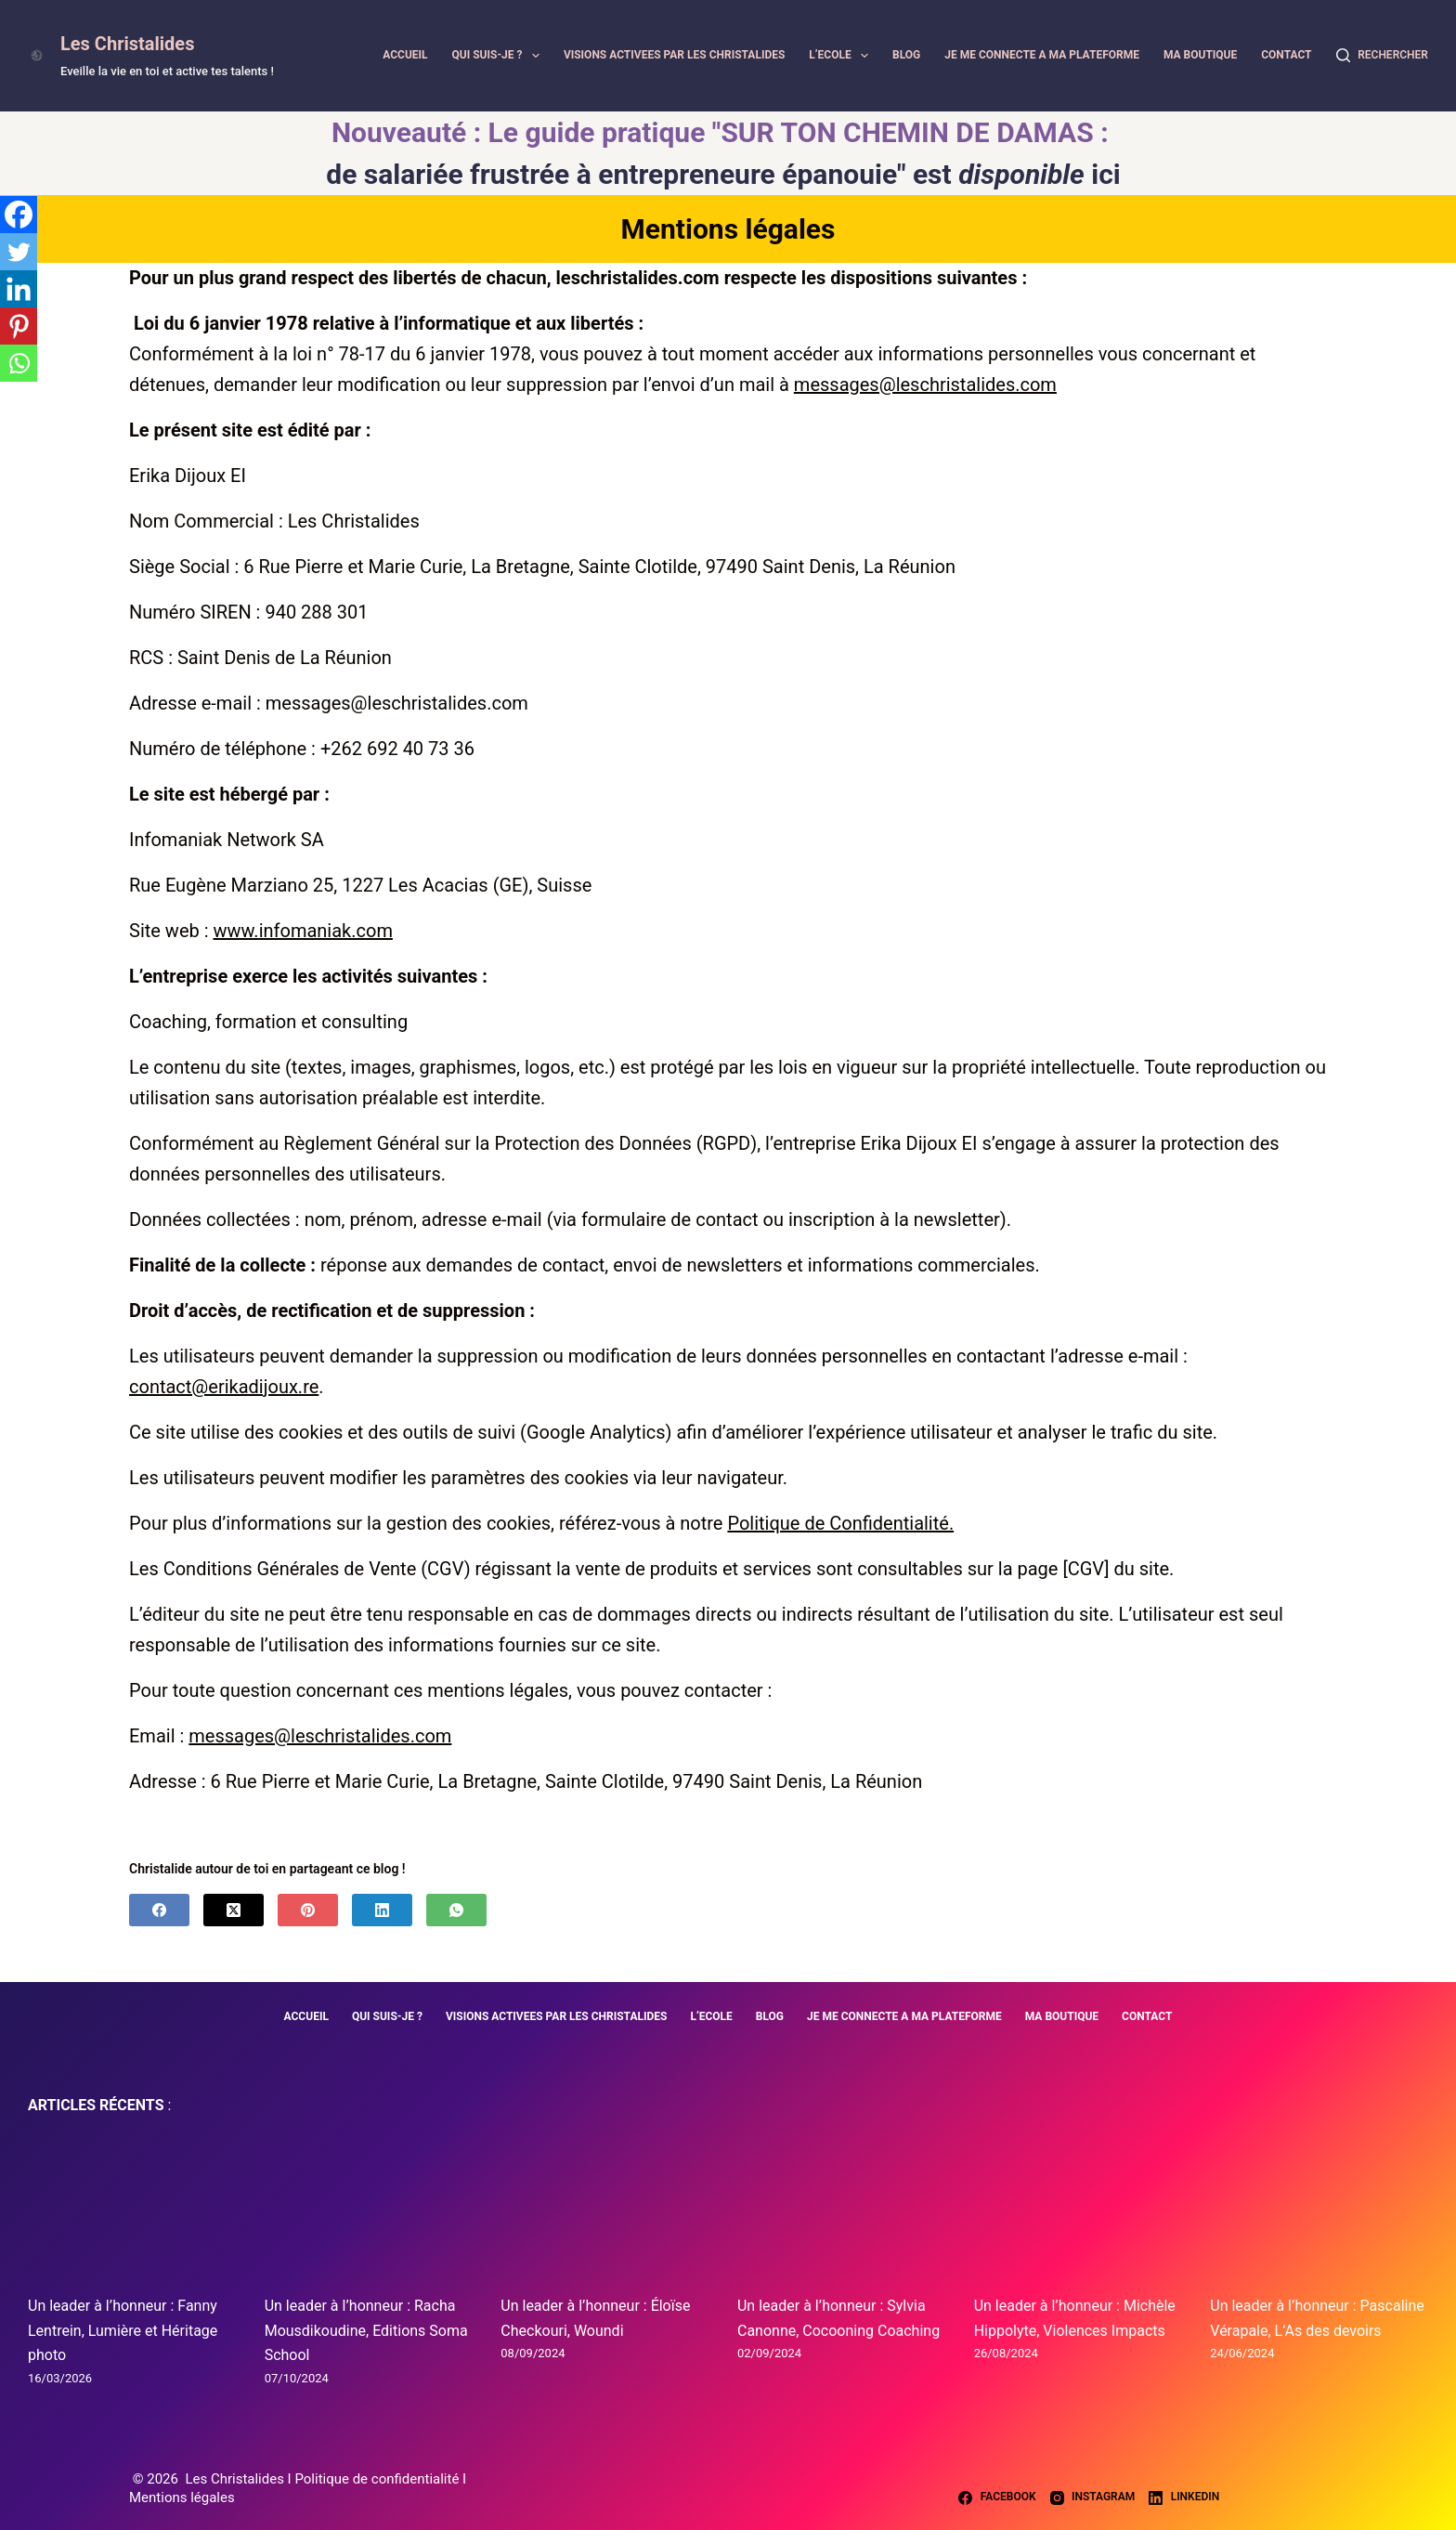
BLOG (906, 54)
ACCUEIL (405, 54)
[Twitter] (18, 251)
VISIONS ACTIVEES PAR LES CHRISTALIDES (675, 54)
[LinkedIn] (382, 1910)
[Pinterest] (18, 326)
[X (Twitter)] (233, 1910)
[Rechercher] (1382, 55)
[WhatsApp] (456, 1910)
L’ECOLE (841, 56)
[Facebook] (18, 214)
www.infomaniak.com (302, 930)
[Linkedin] (18, 288)
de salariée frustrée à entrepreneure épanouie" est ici (723, 174)
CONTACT (1286, 54)
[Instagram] (1093, 2497)
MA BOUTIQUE (1200, 54)
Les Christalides (127, 44)
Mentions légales (182, 2497)
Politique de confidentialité (378, 2479)
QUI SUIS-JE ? (499, 56)
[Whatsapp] (18, 363)
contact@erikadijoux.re (223, 1387)
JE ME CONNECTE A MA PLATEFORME (1041, 54)
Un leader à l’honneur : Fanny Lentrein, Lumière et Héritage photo (122, 2330)
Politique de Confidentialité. (840, 1523)
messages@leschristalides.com (925, 384)
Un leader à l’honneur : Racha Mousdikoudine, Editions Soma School (366, 2330)
